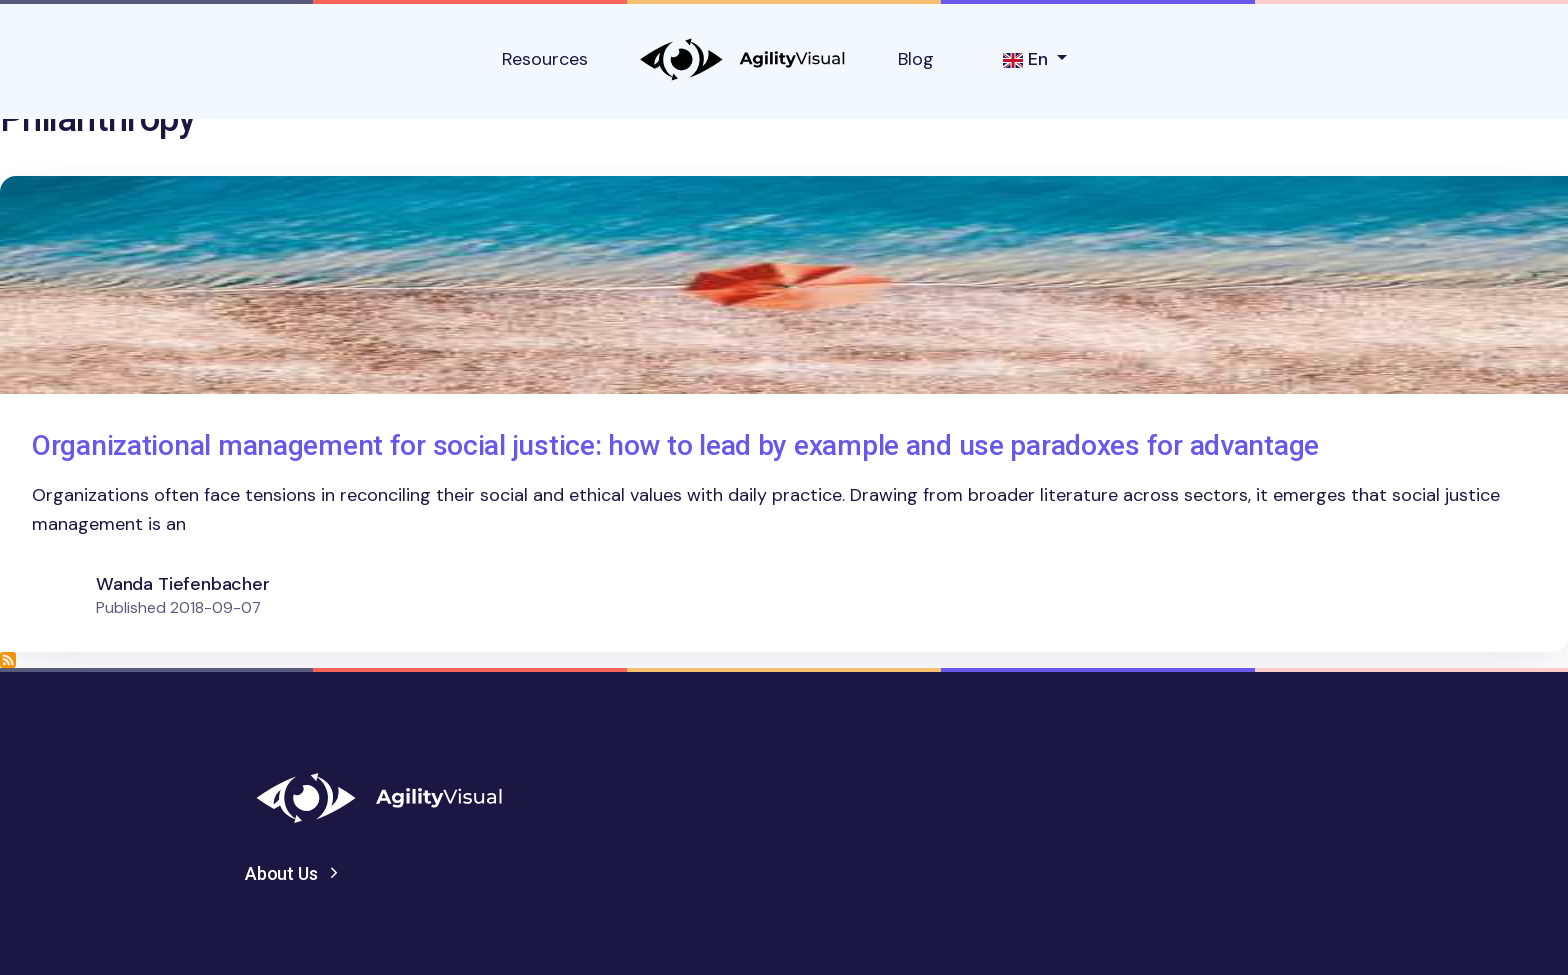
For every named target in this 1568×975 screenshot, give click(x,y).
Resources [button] (545, 59)
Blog (916, 59)
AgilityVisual (743, 59)
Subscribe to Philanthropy (8, 660)
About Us (281, 873)
